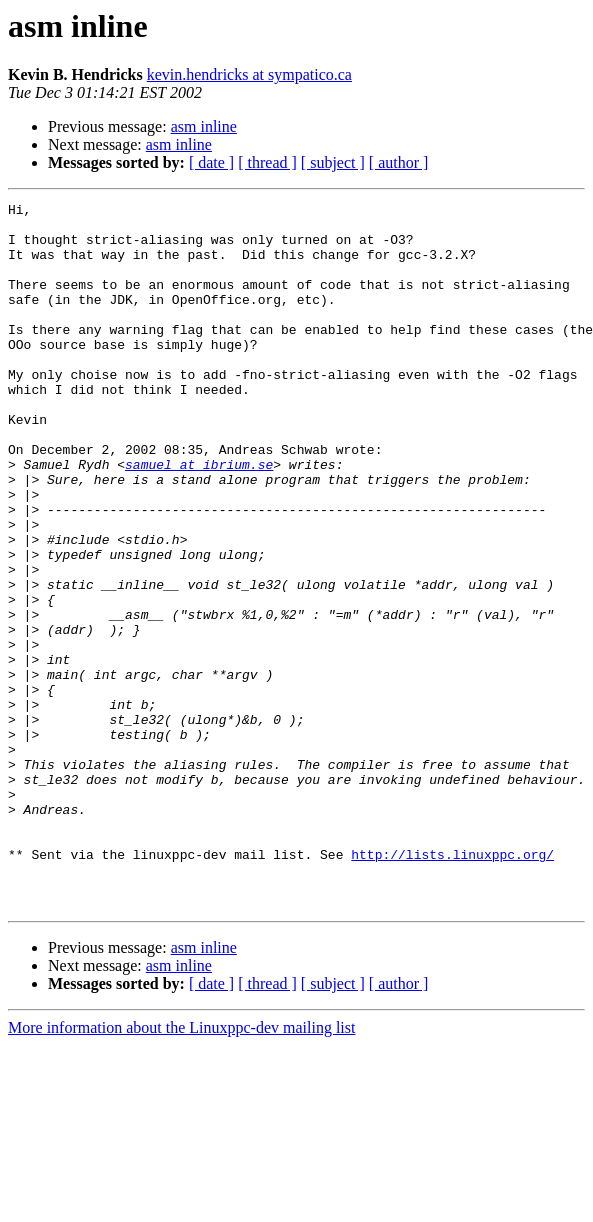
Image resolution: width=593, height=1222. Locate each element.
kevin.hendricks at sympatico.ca (249, 74)
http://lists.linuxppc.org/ (452, 986)
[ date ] (211, 162)
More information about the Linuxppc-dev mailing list (181, 1168)
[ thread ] (267, 162)
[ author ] (399, 162)
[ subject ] (333, 162)
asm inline (204, 126)
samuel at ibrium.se (199, 518)
